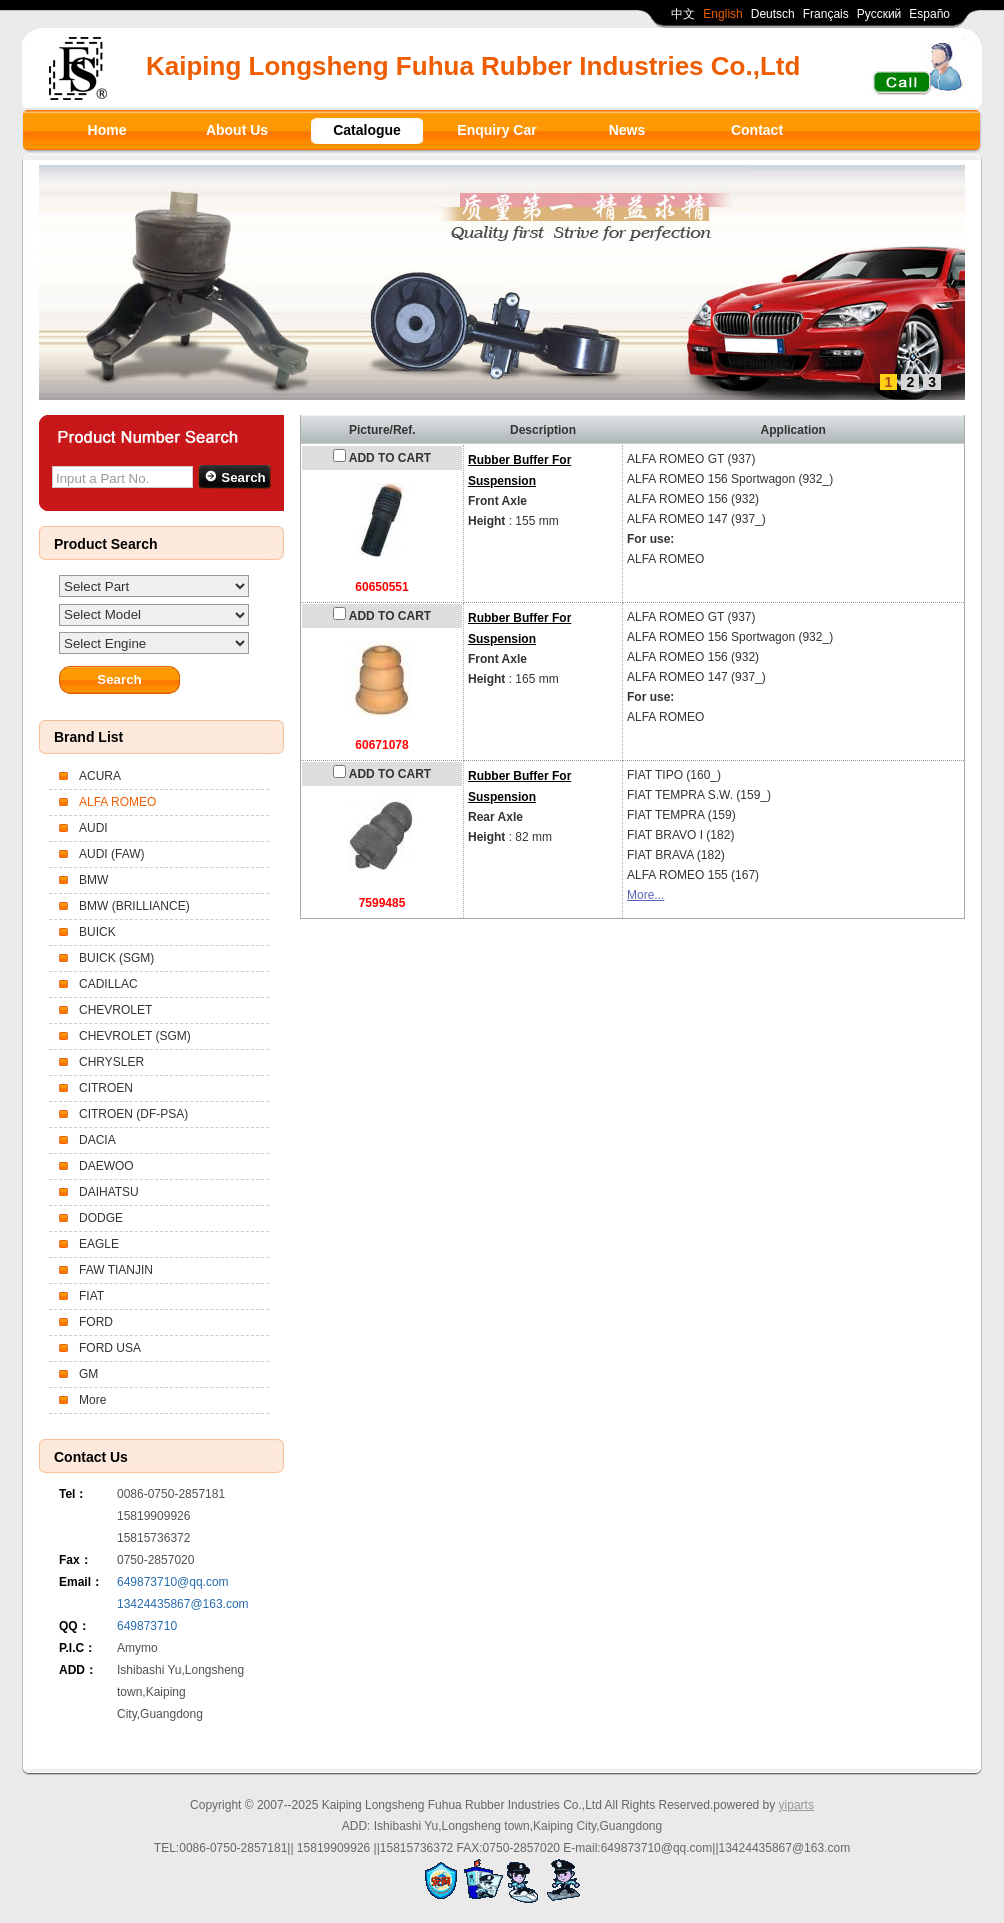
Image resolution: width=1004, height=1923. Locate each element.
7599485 (382, 903)
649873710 (147, 1626)
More (92, 1400)
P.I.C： (77, 1648)
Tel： (73, 1494)
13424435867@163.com (183, 1604)
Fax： (75, 1560)
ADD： (78, 1670)
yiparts (796, 1805)
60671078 (381, 745)
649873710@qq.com (173, 1582)
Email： (81, 1582)
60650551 (381, 587)
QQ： (74, 1626)
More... (645, 895)
